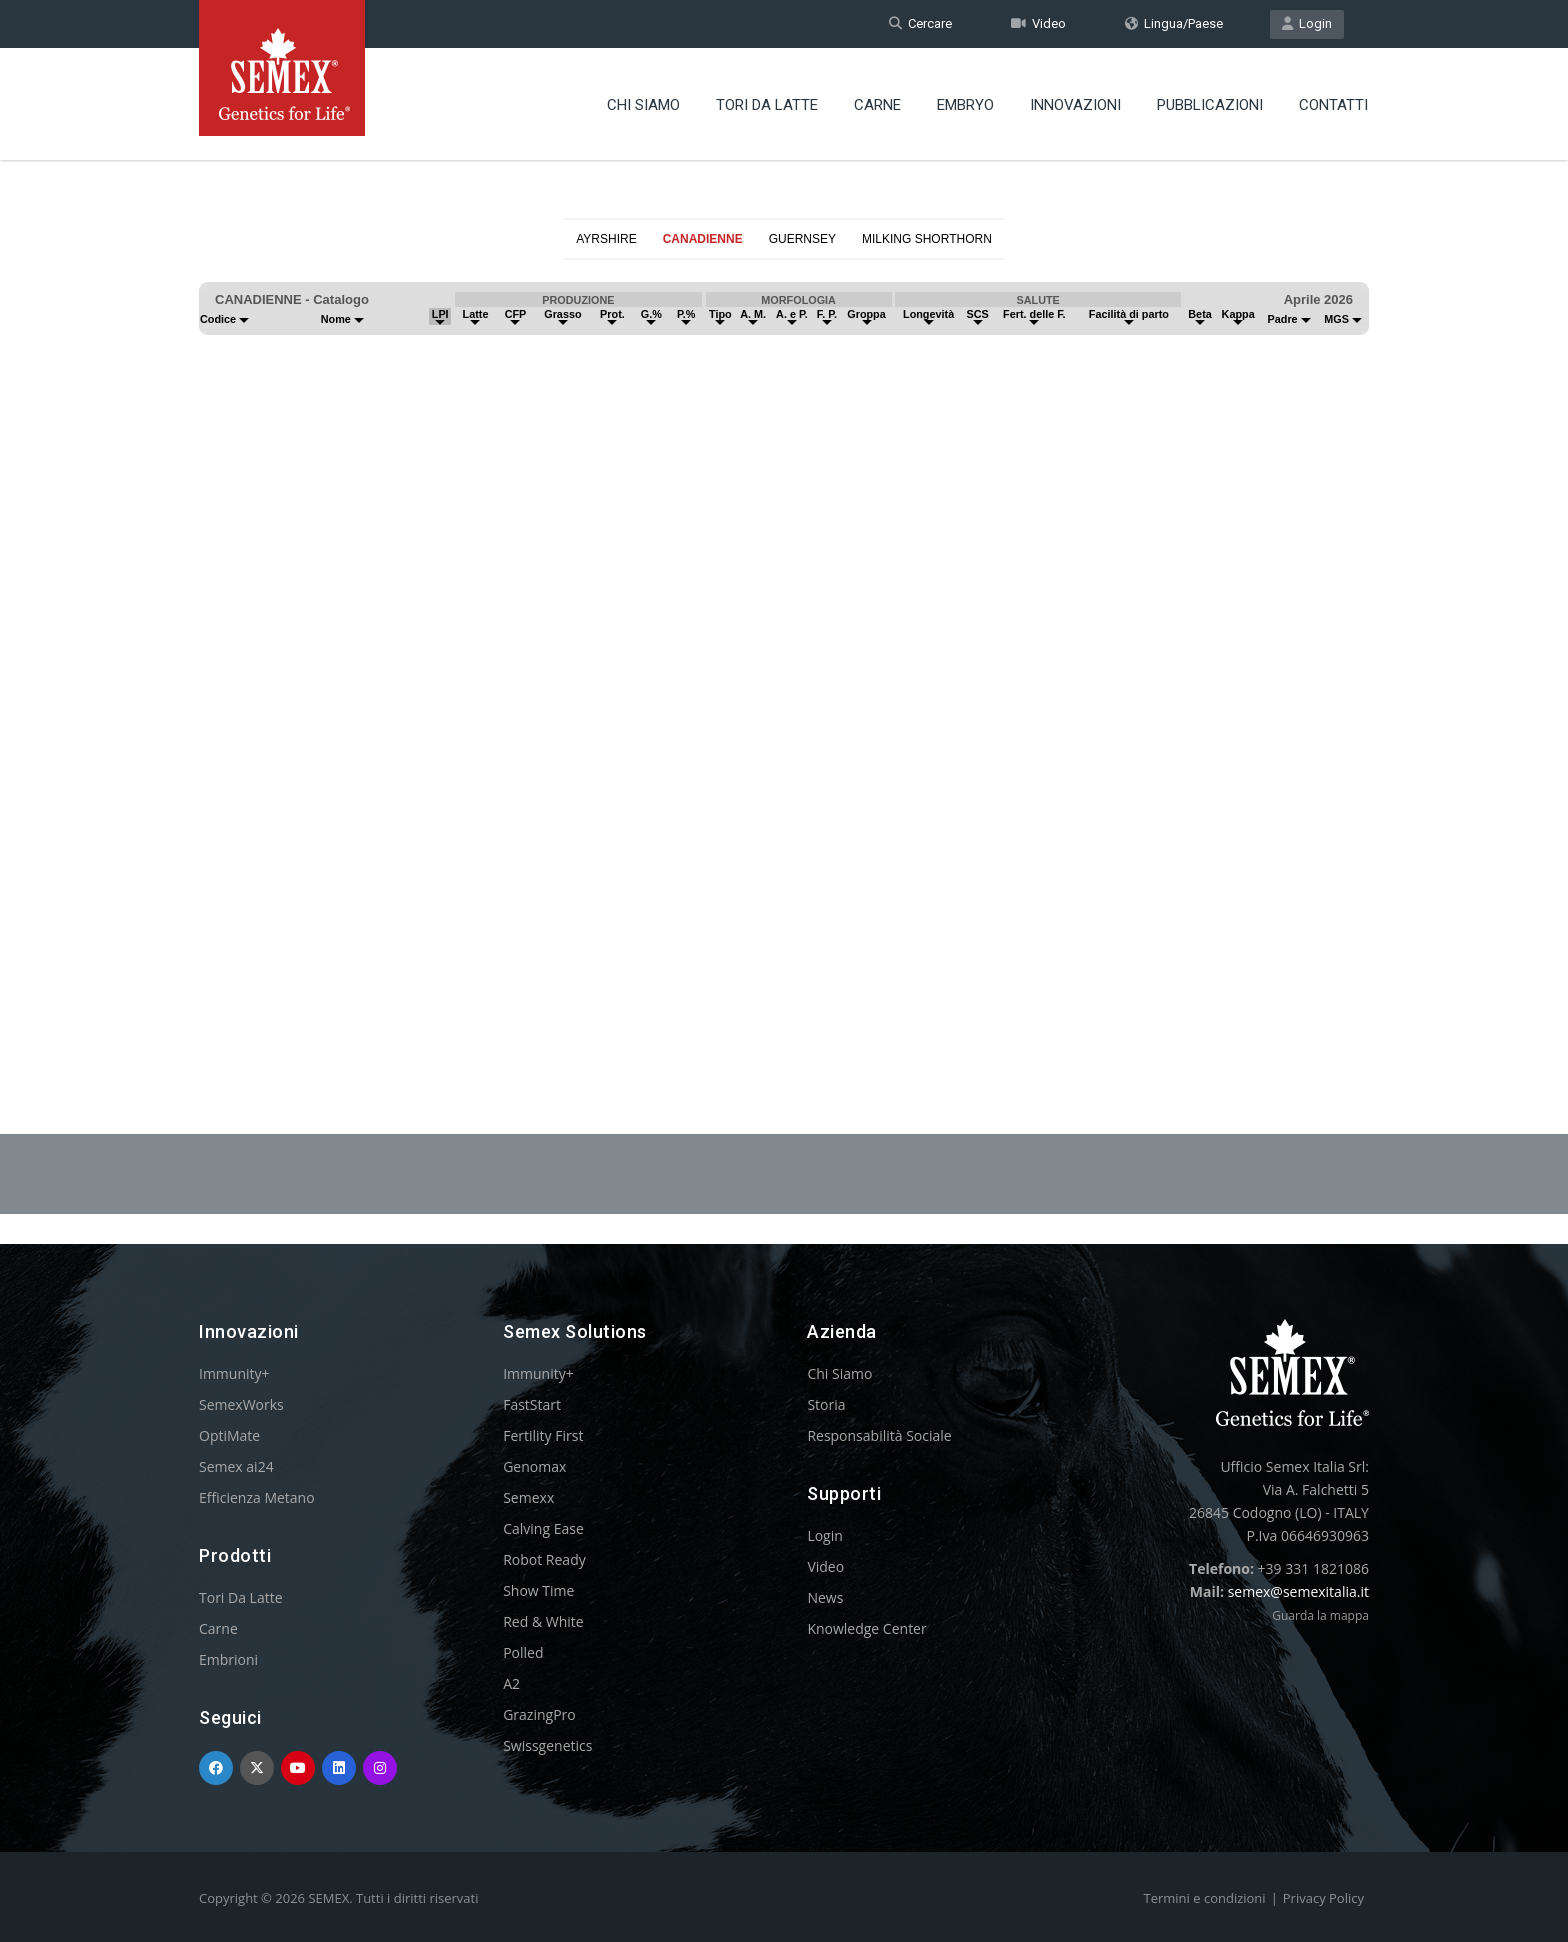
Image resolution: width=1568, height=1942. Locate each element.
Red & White (543, 1621)
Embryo (965, 105)
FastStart (532, 1404)
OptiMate (229, 1435)
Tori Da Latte (767, 105)
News (825, 1597)
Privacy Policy (1323, 1898)
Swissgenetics (547, 1745)
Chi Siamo (643, 105)
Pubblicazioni (1210, 105)
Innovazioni (1075, 105)
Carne (877, 105)
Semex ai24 (236, 1466)
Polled (523, 1652)
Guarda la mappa (1320, 1615)
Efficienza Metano (257, 1497)
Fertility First (543, 1435)
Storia (826, 1404)
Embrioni (228, 1659)
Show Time (538, 1590)
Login (1307, 23)
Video (1038, 23)
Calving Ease (543, 1528)
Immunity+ (234, 1373)
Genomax (534, 1466)
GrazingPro (539, 1714)
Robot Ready (544, 1559)
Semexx (528, 1497)
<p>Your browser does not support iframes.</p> (784, 648)
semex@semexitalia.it (1298, 1591)
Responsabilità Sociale (879, 1435)
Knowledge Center (866, 1628)
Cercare (920, 23)
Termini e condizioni (1205, 1898)
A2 (511, 1683)
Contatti (1333, 105)
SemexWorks (241, 1404)
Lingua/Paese (1174, 23)
